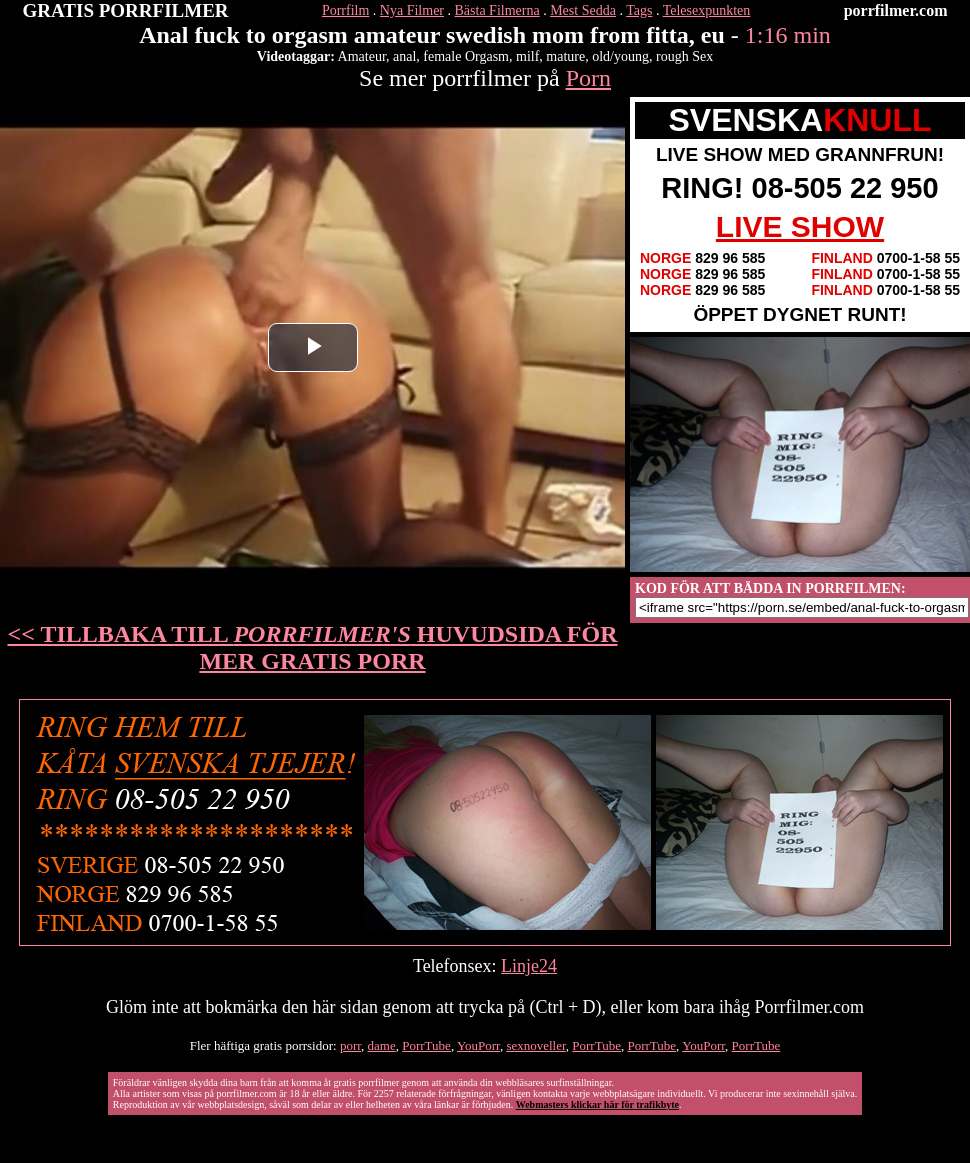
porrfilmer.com (896, 10)
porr (350, 1045)
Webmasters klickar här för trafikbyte (597, 1104)
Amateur (362, 56)
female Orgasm (466, 56)
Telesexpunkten (707, 10)
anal (404, 56)
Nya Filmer (412, 10)
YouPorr (478, 1045)
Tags (639, 10)
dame (382, 1045)
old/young (620, 56)
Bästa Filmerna (497, 10)
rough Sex (684, 56)
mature (565, 56)
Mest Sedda (583, 10)
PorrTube (426, 1045)
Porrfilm (345, 10)
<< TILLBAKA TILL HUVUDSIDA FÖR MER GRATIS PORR (313, 647)
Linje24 (529, 966)
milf (527, 56)
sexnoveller (535, 1045)
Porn (588, 78)
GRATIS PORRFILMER (126, 10)
